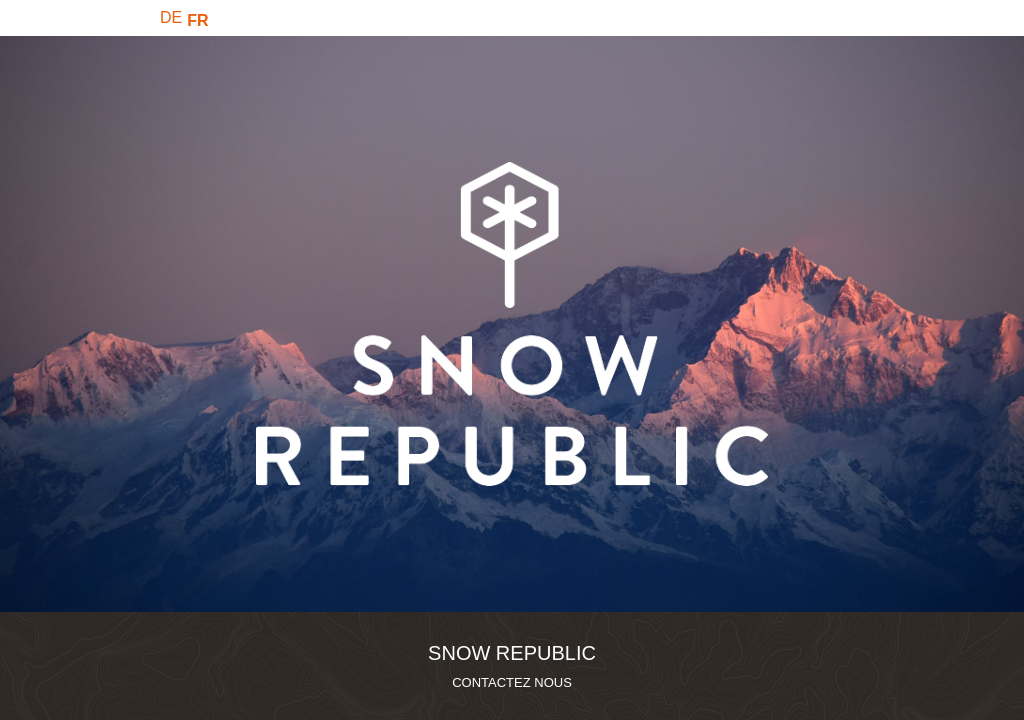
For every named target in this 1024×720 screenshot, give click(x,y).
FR (197, 20)
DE (171, 17)
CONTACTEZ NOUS (512, 682)
